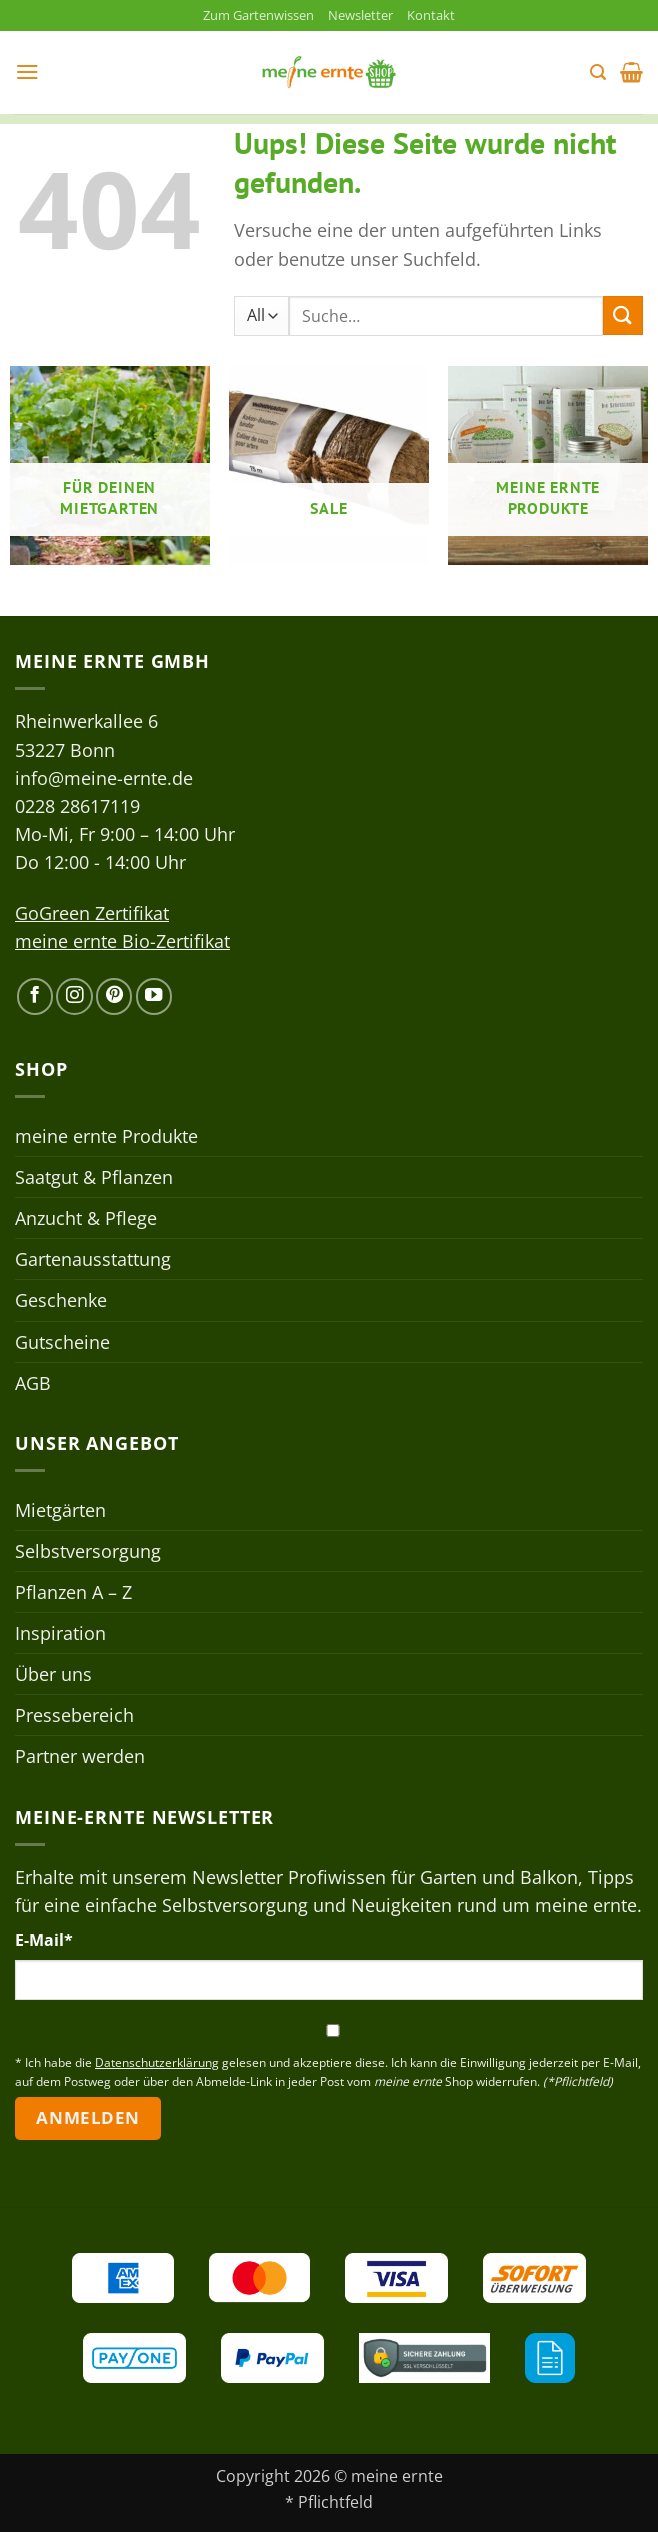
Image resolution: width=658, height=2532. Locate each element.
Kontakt (442, 15)
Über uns (53, 1676)
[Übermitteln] (623, 317)
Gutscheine (62, 1343)
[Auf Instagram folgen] (74, 998)
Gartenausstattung (93, 1261)
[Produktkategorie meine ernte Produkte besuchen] (548, 468)
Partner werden (80, 1758)
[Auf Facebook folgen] (35, 998)
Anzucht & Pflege (86, 1220)
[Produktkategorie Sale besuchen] (329, 468)
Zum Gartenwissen (253, 15)
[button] (28, 74)
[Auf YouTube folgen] (154, 998)
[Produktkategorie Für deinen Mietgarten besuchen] (110, 468)
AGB (33, 1384)
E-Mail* (44, 1942)
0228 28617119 (77, 808)
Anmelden (87, 2119)
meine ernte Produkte (106, 1138)
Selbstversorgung (88, 1552)
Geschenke (61, 1302)
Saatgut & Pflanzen (94, 1179)
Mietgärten (60, 1511)
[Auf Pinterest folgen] (114, 998)
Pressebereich (74, 1717)
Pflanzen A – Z (73, 1594)
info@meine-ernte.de (104, 779)
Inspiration (60, 1635)
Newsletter (366, 15)
